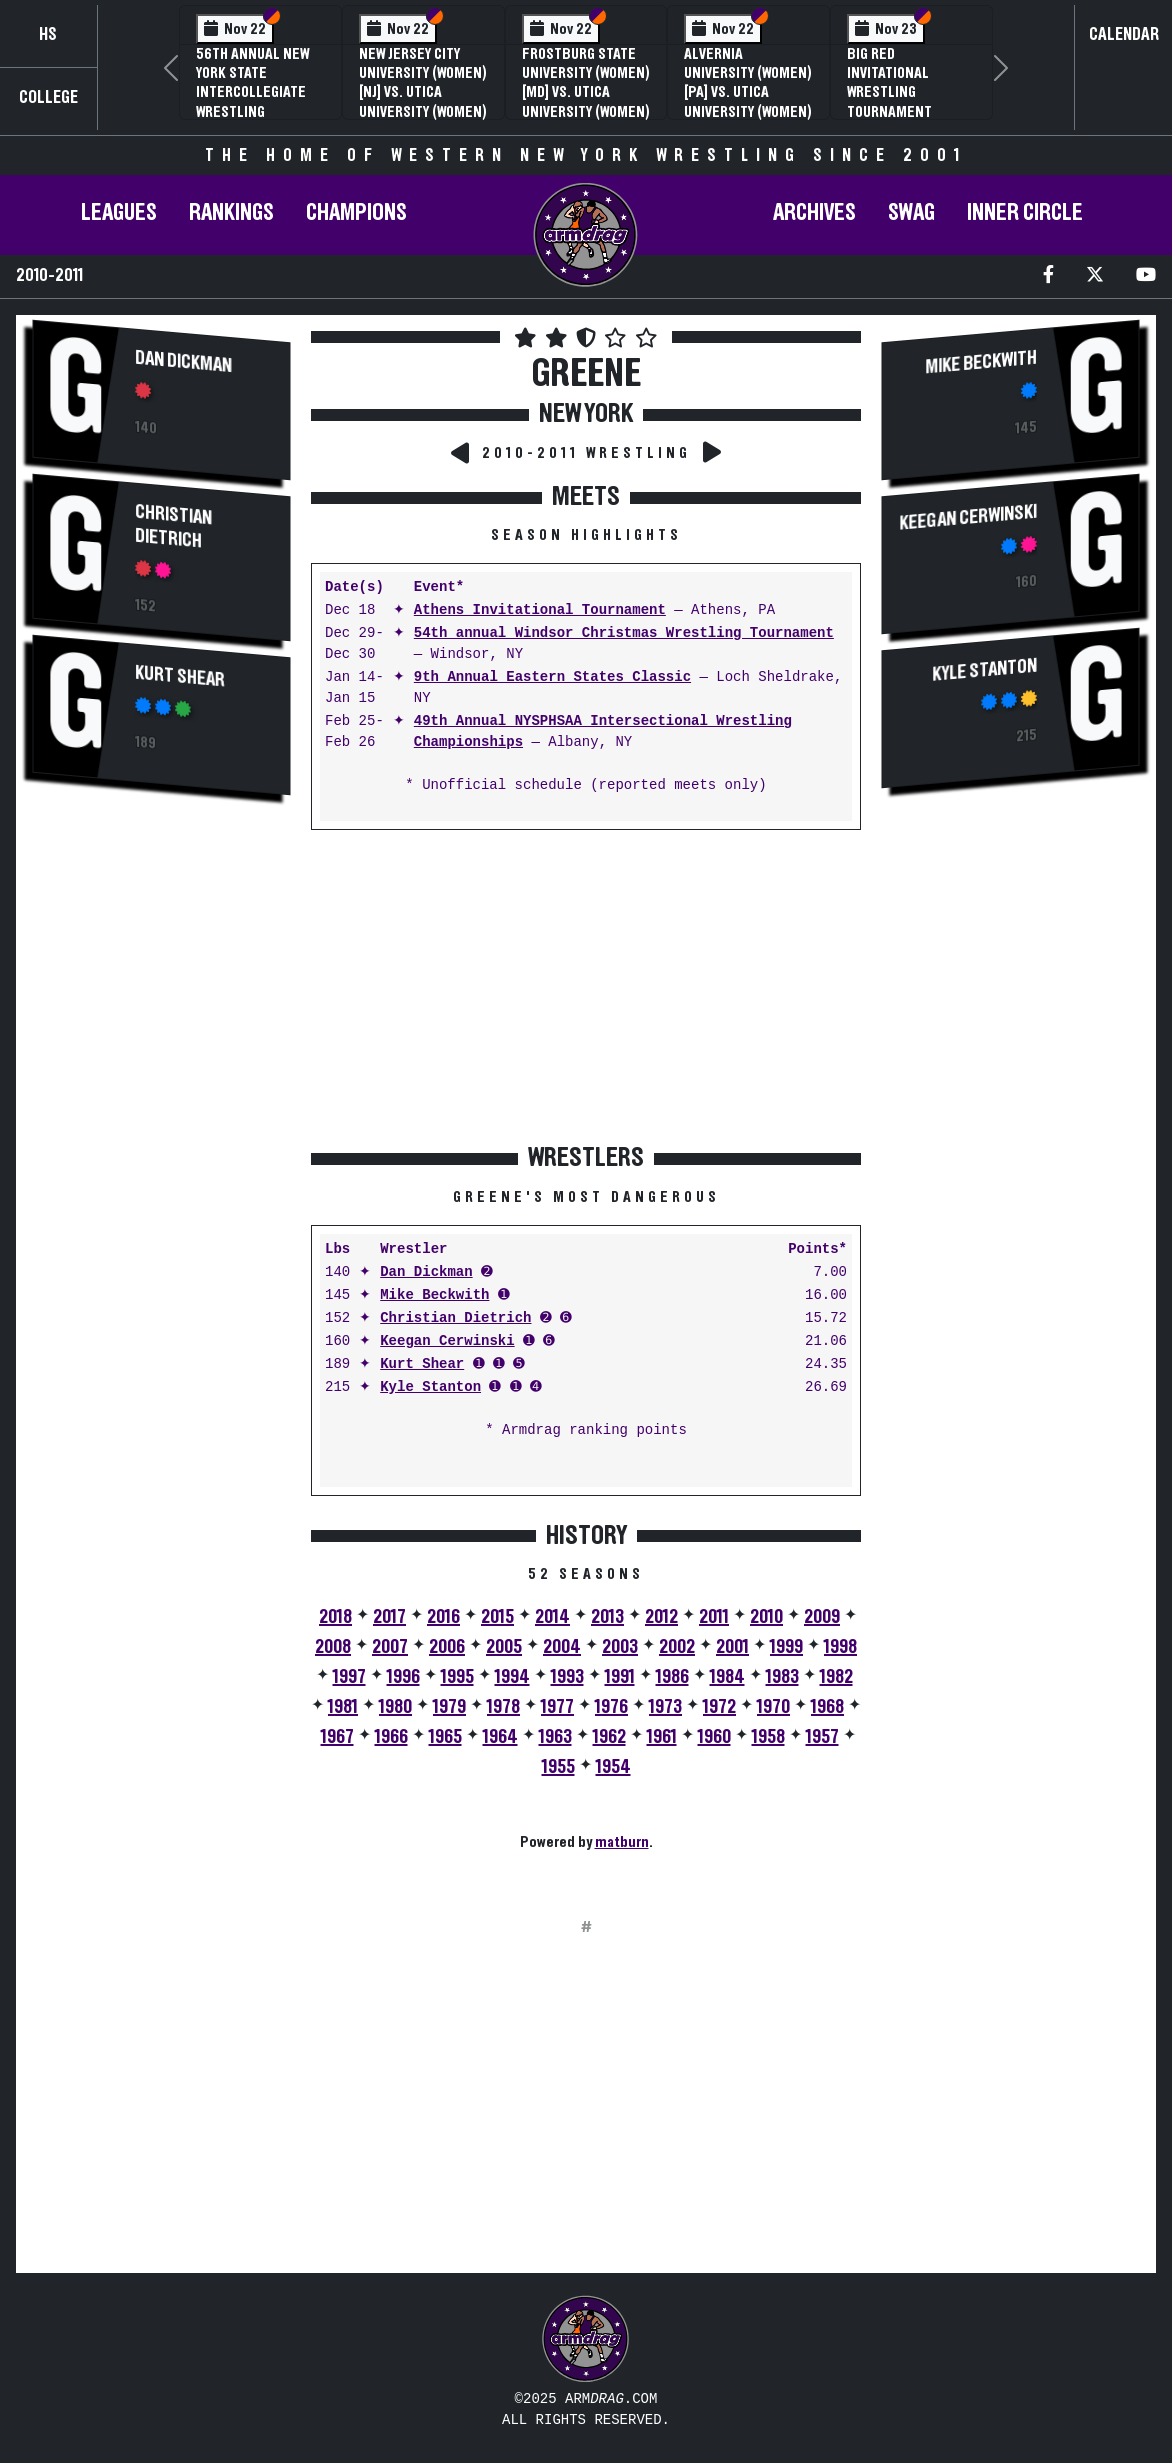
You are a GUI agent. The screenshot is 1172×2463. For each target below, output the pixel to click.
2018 (335, 1617)
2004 (562, 1647)
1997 (349, 1677)
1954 (613, 1767)
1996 (403, 1677)
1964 (500, 1737)
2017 (389, 1617)
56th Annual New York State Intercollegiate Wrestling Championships (252, 92)
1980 (395, 1707)
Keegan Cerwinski (447, 1341)
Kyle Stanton (430, 1387)
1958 (768, 1737)
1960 (714, 1737)
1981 (343, 1707)
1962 (609, 1737)
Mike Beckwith (434, 1295)
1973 (665, 1707)
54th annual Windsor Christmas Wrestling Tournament (624, 633)
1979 (449, 1707)
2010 (766, 1617)
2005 (504, 1647)
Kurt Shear (180, 677)
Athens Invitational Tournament (540, 610)
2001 (732, 1647)
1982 (836, 1677)
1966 (391, 1737)
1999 (786, 1647)
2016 (443, 1617)
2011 (714, 1617)
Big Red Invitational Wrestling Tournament (889, 83)
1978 (503, 1707)
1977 (557, 1707)
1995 (457, 1677)
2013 (607, 1617)
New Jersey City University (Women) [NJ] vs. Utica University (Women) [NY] (423, 92)
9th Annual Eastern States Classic (552, 677)
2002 (677, 1647)
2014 (552, 1617)
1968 (827, 1707)
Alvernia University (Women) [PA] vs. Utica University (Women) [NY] (748, 92)
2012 (661, 1617)
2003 (620, 1647)
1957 (822, 1737)
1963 (555, 1737)
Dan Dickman (183, 362)
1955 (558, 1767)
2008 (333, 1647)
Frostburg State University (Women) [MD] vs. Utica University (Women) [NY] (586, 92)
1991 (620, 1677)
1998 (840, 1647)
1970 (773, 1707)
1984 (727, 1677)
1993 (567, 1677)
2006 (447, 1647)
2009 (822, 1617)
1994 (512, 1677)
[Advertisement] (162, 1148)
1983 (782, 1677)
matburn (622, 1842)
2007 (390, 1647)
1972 (719, 1707)
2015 (497, 1617)
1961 (662, 1737)
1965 (445, 1737)
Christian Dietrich (173, 527)
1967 (337, 1737)
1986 (672, 1677)
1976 (611, 1707)
